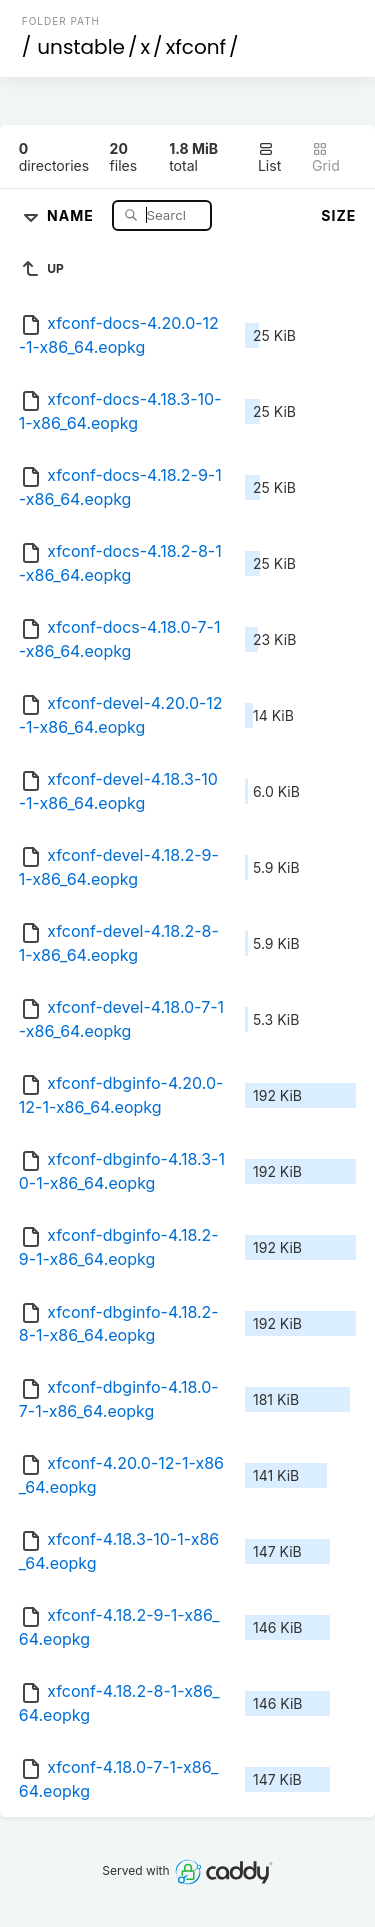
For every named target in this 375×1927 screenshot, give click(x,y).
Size (338, 215)
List (269, 157)
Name (72, 214)
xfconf (196, 47)
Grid (326, 157)
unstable (81, 47)
